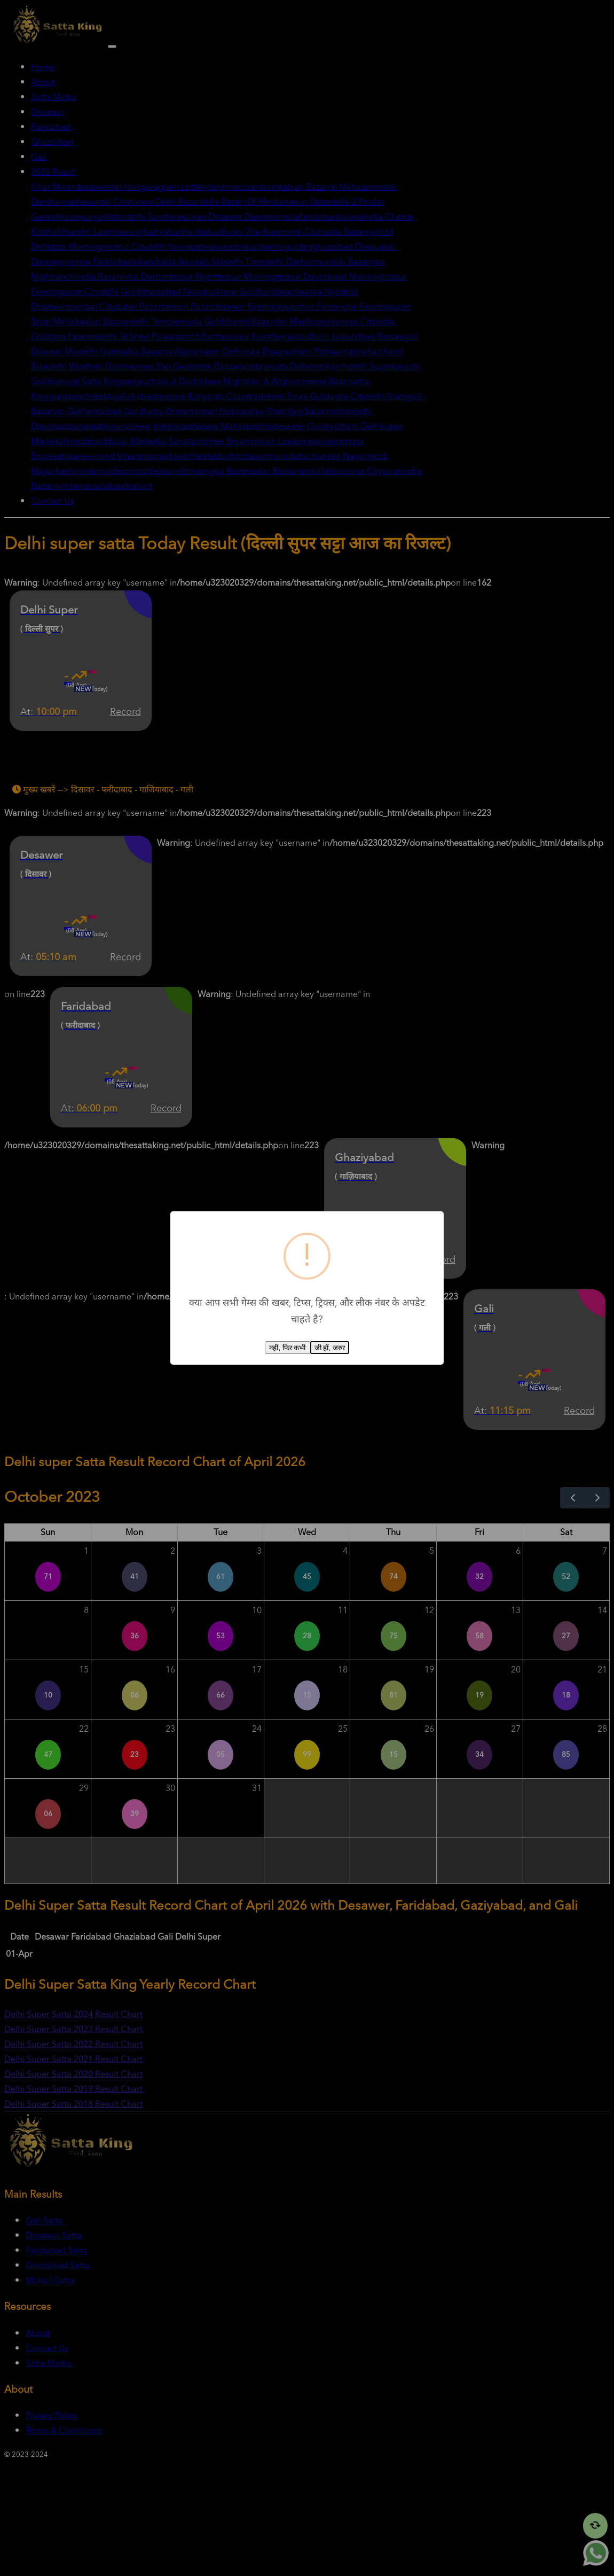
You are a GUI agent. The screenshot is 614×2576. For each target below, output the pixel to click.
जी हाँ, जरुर (329, 1348)
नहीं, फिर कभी (287, 1348)
